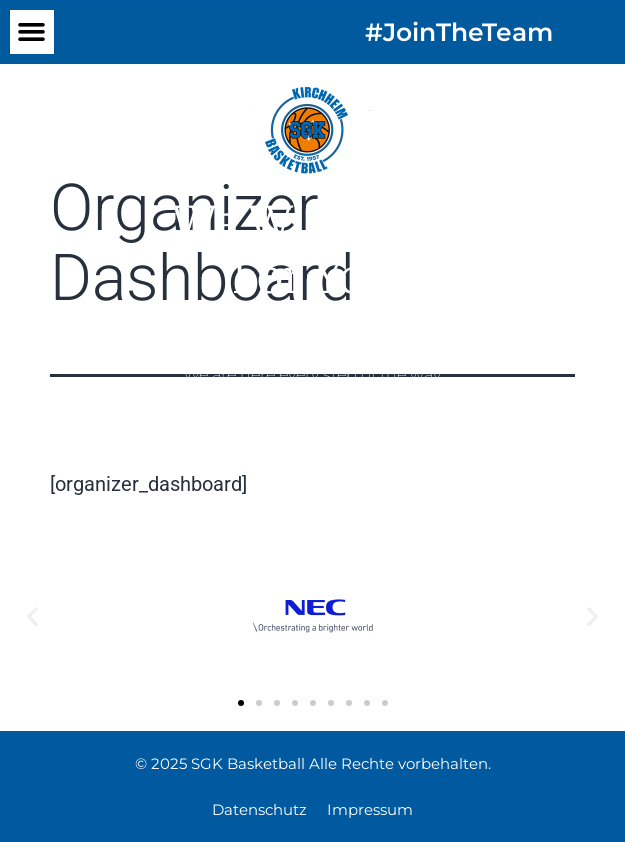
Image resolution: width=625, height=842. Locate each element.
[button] (32, 32)
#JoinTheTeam (459, 32)
